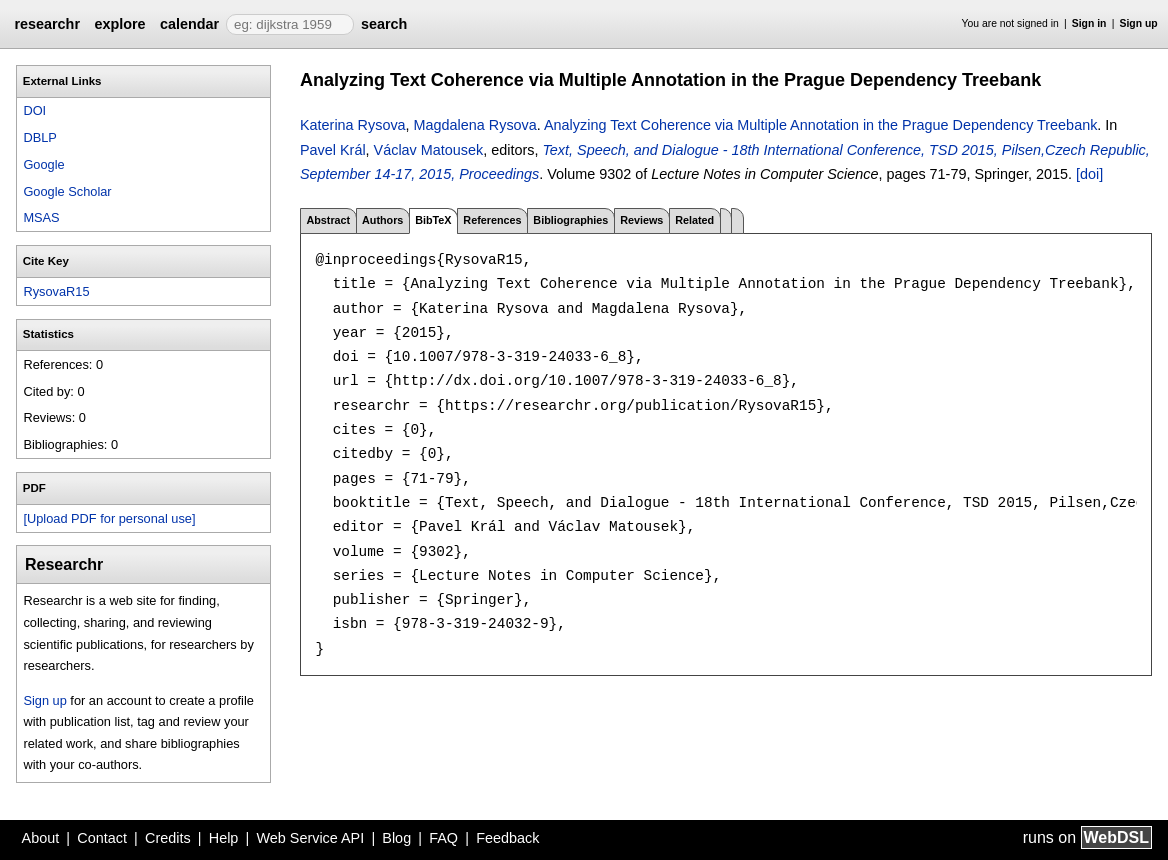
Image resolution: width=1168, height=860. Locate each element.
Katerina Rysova (353, 125)
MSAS (41, 217)
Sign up (1139, 23)
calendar (189, 24)
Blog (396, 838)
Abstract (328, 220)
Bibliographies (570, 220)
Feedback (507, 838)
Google (43, 164)
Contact (102, 838)
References (492, 220)
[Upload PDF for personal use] (109, 518)
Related (694, 220)
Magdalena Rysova (475, 125)
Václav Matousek (429, 150)
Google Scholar (67, 191)
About (41, 838)
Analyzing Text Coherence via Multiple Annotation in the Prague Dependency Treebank (820, 125)
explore (119, 24)
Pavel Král (333, 150)
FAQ (443, 838)
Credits (168, 838)
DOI (34, 110)
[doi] (1089, 174)
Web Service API (310, 838)
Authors (382, 220)
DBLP (39, 137)
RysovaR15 (56, 291)
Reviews (641, 220)
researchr (47, 24)
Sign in (1089, 23)
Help (224, 838)
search (384, 24)
